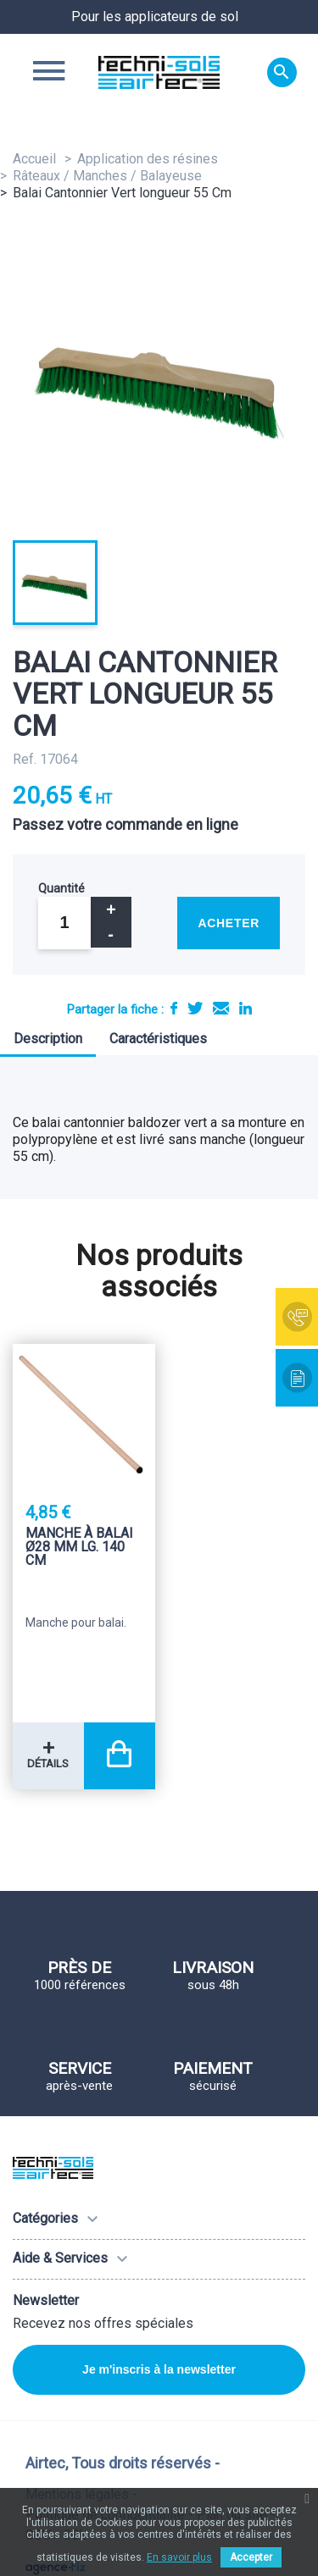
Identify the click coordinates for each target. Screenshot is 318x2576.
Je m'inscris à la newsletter (159, 2369)
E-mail (221, 1008)
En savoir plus (179, 2557)
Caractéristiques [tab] (158, 1039)
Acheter (228, 923)
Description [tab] (48, 1039)
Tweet (195, 1008)
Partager (173, 1008)
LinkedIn (245, 1008)
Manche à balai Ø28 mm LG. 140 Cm (79, 1547)
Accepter (251, 2557)
